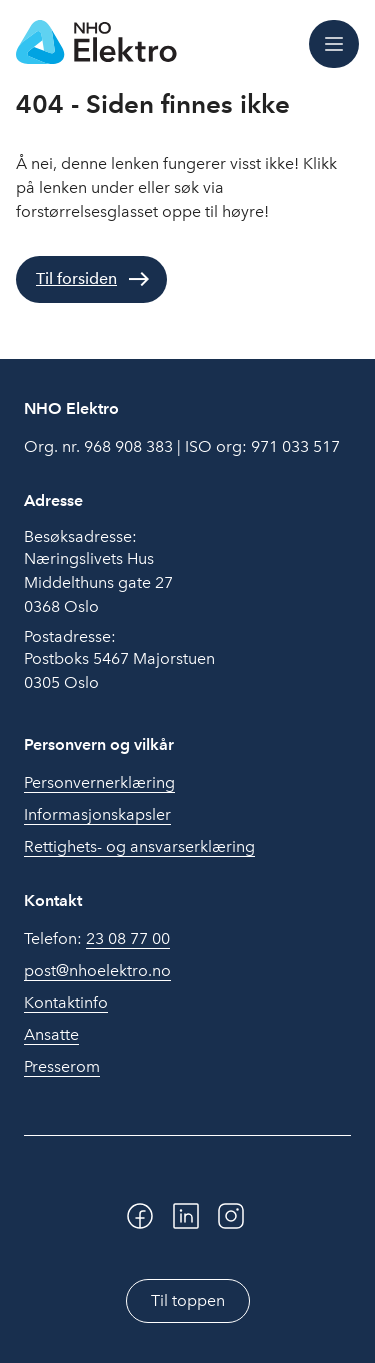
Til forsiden (76, 278)
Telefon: (97, 939)
